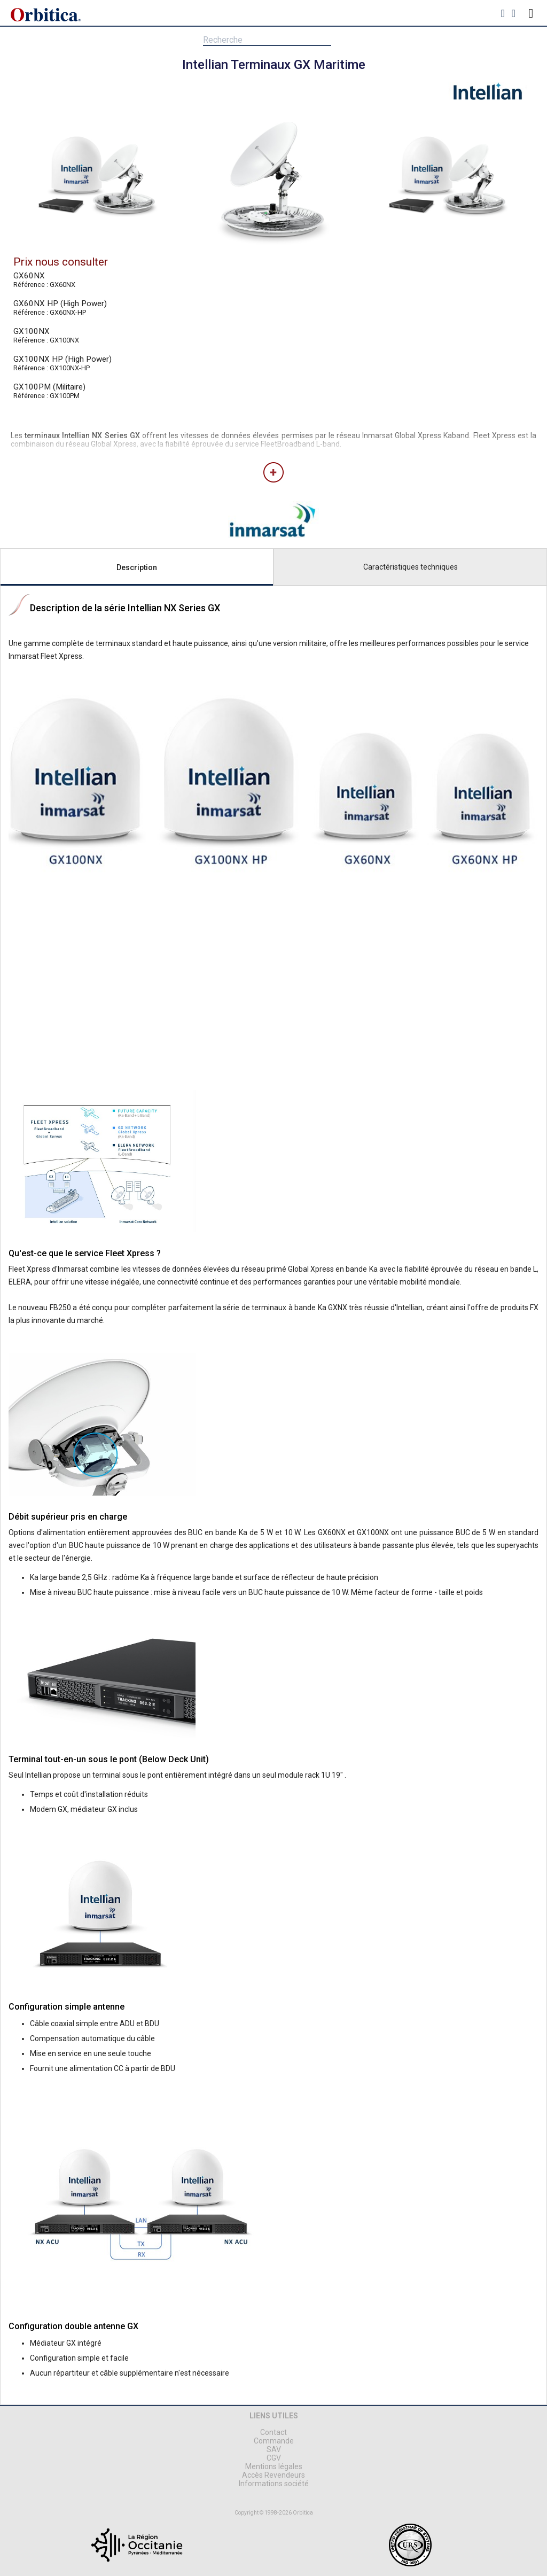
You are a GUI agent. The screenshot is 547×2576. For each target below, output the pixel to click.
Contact (273, 2432)
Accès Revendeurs (273, 2475)
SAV (274, 2449)
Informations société (274, 2483)
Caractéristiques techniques (410, 567)
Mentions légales (273, 2466)
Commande (274, 2441)
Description (136, 567)
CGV (274, 2458)
